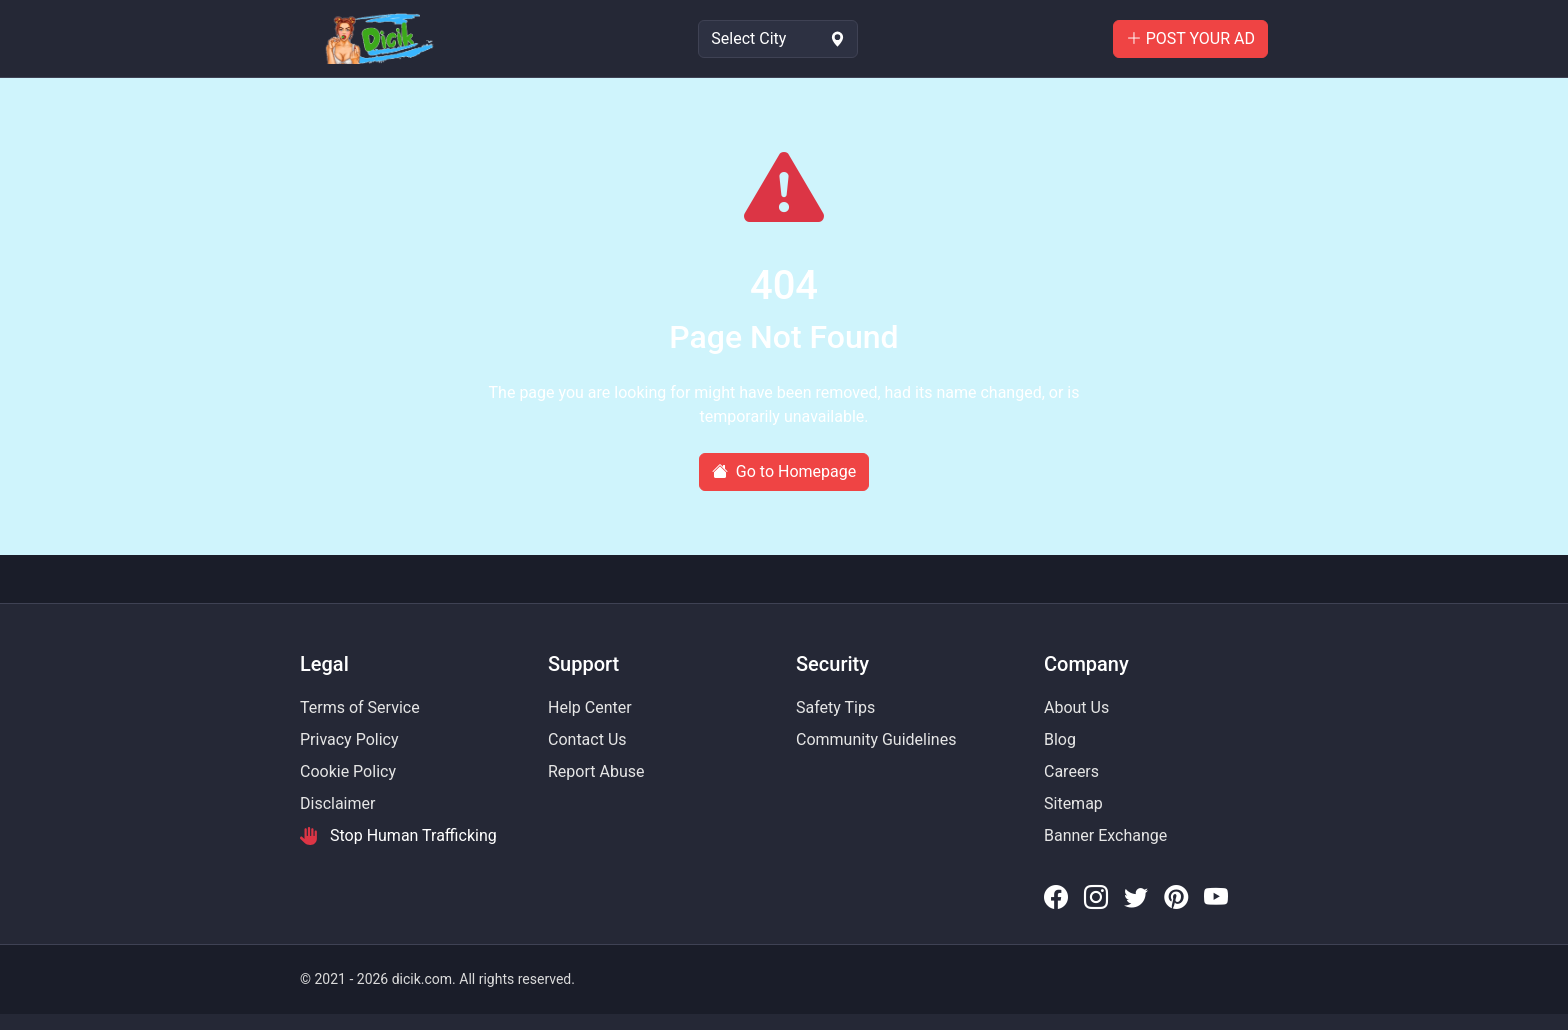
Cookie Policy (348, 771)
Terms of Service (360, 707)
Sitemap (1073, 803)
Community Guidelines (876, 739)
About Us (1076, 707)
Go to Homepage (784, 471)
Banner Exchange (1105, 835)
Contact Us (587, 739)
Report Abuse (596, 771)
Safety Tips (835, 707)
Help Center (590, 707)
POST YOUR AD (1190, 38)
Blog (1060, 739)
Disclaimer (337, 803)
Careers (1071, 771)
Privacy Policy (349, 739)
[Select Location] (778, 39)
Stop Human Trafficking (398, 836)
